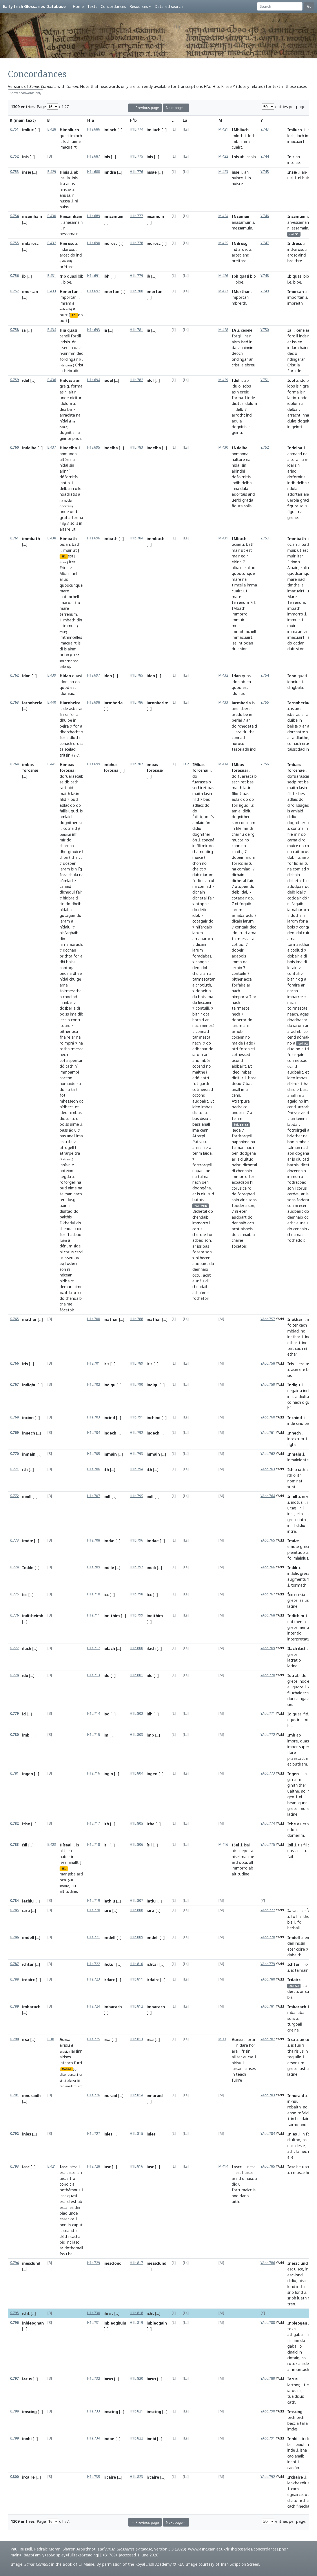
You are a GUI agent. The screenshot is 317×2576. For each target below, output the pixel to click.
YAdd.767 (268, 1594)
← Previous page (145, 107)
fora (63, 874)
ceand (68, 2230)
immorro (240, 614)
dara (244, 2045)
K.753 (14, 171)
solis (303, 505)
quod (64, 687)
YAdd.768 (268, 1615)
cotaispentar (71, 1060)
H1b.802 (136, 1713)
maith (65, 793)
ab (242, 156)
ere (301, 1363)
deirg (250, 834)
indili (151, 1567)
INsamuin (241, 216)
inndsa (110, 172)
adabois (239, 956)
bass (64, 1130)
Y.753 (265, 538)
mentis (305, 1627)
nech (64, 1054)
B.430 (51, 216)
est (249, 550)
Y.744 (265, 156)
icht (26, 2313)
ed (300, 341)
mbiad (293, 1331)
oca (75, 1031)
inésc (73, 2166)
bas (211, 787)
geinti (237, 432)
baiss (70, 961)
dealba (66, 409)
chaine (237, 1240)
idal (290, 465)
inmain (28, 1454)
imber (292, 1746)
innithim (112, 1615)
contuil (77, 1019)
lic (296, 863)
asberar (76, 708)
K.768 (14, 1417)
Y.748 (265, 275)
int (240, 643)
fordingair (69, 359)
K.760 (14, 447)
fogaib (245, 903)
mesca (204, 1037)
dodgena (248, 1153)
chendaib (68, 1228)
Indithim (295, 1615)
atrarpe (66, 1153)
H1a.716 (93, 1773)
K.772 (14, 1496)
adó (195, 1077)
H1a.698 (93, 702)
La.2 (186, 764)
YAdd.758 (268, 1363)
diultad (302, 1159)
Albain (65, 573)
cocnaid (70, 828)
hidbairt (67, 1280)
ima (73, 1014)
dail (290, 1943)
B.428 (51, 129)
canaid (65, 886)
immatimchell (244, 631)
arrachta (67, 415)
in (249, 177)
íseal (63, 1862)
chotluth (203, 985)
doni (291, 1698)
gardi (204, 1083)
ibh (106, 276)
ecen (243, 1211)
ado (249, 1043)
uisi (290, 177)
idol (25, 380)
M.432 (223, 675)
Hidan (65, 675)
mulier (305, 1808)
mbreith (239, 303)
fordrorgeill (242, 1135)
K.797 (14, 2378)
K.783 (14, 1844)
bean (291, 1802)
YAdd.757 (268, 1319)
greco (292, 1519)
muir (67, 550)
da (64, 261)
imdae (153, 1540)
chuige (75, 979)
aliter (63, 2074)
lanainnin (245, 347)
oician (65, 544)
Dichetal (199, 1211)
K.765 (14, 1319)
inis (25, 156)
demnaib (200, 1269)
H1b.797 (136, 1567)
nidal (236, 465)
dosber (69, 863)
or (80, 2074)
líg (80, 869)
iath (301, 1469)
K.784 (14, 1900)
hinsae (65, 189)
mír (63, 840)
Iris (290, 1363)
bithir (197, 1014)
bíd (62, 2242)
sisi (290, 1375)
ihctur (109, 1964)
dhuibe (66, 720)
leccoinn (205, 1002)
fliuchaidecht (298, 1692)
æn (62, 1199)
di (61, 649)
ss (66, 714)
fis (299, 2390)
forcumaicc (242, 2189)
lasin (75, 793)
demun (66, 1286)
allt (62, 1850)
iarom (307, 857)
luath (302, 2298)
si (297, 648)
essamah (301, 222)
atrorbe (305, 1106)
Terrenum (296, 602)
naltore (238, 459)
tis (300, 1845)
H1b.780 (136, 291)
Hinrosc (67, 243)
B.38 (50, 2039)
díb (80, 1014)
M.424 (223, 216)
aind (302, 255)
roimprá (67, 1043)
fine (295, 2340)
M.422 (223, 156)
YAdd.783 (268, 2095)
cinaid (292, 2352)
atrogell (67, 1147)
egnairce (295, 2494)
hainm (305, 347)
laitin (72, 392)
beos (64, 973)
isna (303, 2450)
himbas (75, 1112)
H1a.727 (93, 2133)
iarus (27, 2378)
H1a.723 (93, 1979)
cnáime (66, 1304)
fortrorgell (202, 1164)
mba (291, 2012)
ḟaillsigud (200, 816)
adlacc (198, 805)
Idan (236, 675)
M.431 (223, 538)
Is (212, 816)
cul (307, 863)
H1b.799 (136, 1615)
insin (247, 336)
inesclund (31, 2263)
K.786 (14, 1937)
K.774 (14, 1567)
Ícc (290, 1594)
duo (291, 1048)
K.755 (14, 243)
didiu (196, 828)
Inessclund (297, 2263)
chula (73, 874)
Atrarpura (241, 1101)
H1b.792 (136, 1432)
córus (69, 1251)
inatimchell (69, 596)
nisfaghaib (69, 932)
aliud (64, 579)
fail (290, 1856)
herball (293, 1927)
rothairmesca (72, 1048)
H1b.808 (136, 1910)
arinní (64, 471)
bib (81, 276)
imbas (206, 1106)
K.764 (14, 764)
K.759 (14, 380)
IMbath (239, 538)
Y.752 (265, 447)
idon (26, 675)
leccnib (66, 1141)
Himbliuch (69, 129)
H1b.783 (136, 447)
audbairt (200, 1101)
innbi (27, 2438)
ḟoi (308, 1910)
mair (236, 550)
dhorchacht (70, 731)
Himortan (69, 291)
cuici (243, 932)
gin (290, 1779)
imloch (76, 135)
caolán (293, 2467)
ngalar (305, 1698)
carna (292, 840)
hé (77, 655)
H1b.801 (136, 1675)
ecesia (299, 1594)
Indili (292, 1567)
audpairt (200, 1263)
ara (238, 731)
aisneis (247, 1228)
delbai (247, 482)
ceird (247, 1188)
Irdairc (294, 1979)
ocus (305, 851)
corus (197, 1228)
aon (290, 1153)
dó (72, 805)
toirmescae (297, 1008)
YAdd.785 (268, 2166)
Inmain (294, 1454)
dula (244, 488)
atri (235, 1048)
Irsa (291, 2039)
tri (73, 1089)
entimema (296, 1621)
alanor (71, 2080)
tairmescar (241, 938)
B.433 (51, 291)
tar (195, 1037)
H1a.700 (93, 1319)
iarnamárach (71, 944)
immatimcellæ (300, 631)
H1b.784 (136, 538)
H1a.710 (93, 1594)
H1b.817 (136, 2263)
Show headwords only (25, 93)
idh (150, 1714)
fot (63, 1095)
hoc (303, 1681)
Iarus (292, 2378)
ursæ (292, 1508)
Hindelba (68, 447)
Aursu (237, 2039)
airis (243, 1199)
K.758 (14, 330)
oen (205, 1182)
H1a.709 (93, 1567)
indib (236, 482)
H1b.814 (136, 2095)
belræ (292, 726)
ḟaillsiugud (69, 811)
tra (62, 183)
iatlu (151, 1901)
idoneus (67, 693)
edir (244, 556)
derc (291, 1991)
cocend (66, 1077)
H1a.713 (93, 1675)
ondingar (240, 359)
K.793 (14, 2166)
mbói (205, 1060)
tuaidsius (295, 2396)
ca (72, 2218)
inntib (65, 482)
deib (202, 909)
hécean (66, 1275)
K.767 (14, 1384)
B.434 (51, 330)
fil (305, 1845)
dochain (298, 915)
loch (67, 141)
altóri (64, 459)
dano (244, 2195)
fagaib (297, 903)
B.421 (51, 2166)
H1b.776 (136, 171)
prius (76, 438)
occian (298, 643)
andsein (239, 1112)
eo (77, 681)
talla (304, 2423)
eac (290, 2274)
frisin (245, 2051)
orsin (252, 2039)
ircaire (28, 2477)
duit (235, 648)
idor (304, 1675)
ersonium (295, 2062)
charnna (67, 845)
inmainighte (298, 1459)
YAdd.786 (268, 2263)
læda (236, 1130)
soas (252, 1199)
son (75, 661)
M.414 (223, 2166)
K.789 (14, 2006)
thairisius (295, 2051)
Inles (292, 2134)
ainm (72, 649)
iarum (208, 874)
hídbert (66, 1106)
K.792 (14, 2133)
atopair (202, 903)
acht (63, 1292)
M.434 (223, 764)
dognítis (67, 432)
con (308, 845)
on (308, 822)
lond (299, 2274)
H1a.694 (93, 380)
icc (106, 1594)
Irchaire (295, 2477)
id (24, 1714)
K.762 (14, 675)
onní (63, 2224)
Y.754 (265, 675)
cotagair (200, 921)
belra (64, 726)
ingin (108, 1773)
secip (291, 782)
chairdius (301, 2482)
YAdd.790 (268, 2411)
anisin (306, 1112)
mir (245, 828)
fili (199, 845)
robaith (294, 2107)
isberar (246, 708)
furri (78, 2062)
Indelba (294, 447)
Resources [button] (138, 6)
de (65, 708)
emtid (306, 1719)
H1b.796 (136, 1540)
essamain (299, 228)
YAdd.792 (268, 2476)
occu (196, 1275)
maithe (198, 1072)
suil (308, 1991)
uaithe (293, 1791)
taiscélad (68, 749)
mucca (237, 840)
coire (300, 1949)
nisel (236, 1856)
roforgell (68, 1182)
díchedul (67, 892)
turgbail (294, 2024)
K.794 (14, 2263)
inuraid (110, 2095)
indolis (293, 1573)
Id (289, 1714)
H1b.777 (136, 216)
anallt (74, 1862)
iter (72, 561)
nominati (295, 1481)
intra (291, 1531)
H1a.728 (93, 2166)
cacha (75, 2236)
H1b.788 (136, 1319)
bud (74, 799)
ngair (299, 1054)
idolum (250, 403)
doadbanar (297, 1019)
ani (246, 1025)
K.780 (14, 1734)
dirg (209, 851)
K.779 (14, 1713)
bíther (65, 1031)
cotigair (294, 898)
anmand (294, 453)
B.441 (51, 764)
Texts (92, 6)
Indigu (293, 1384)
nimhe (300, 1141)
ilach (26, 1648)
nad (301, 579)
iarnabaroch (298, 909)
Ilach (292, 1648)
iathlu (28, 1901)
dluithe (301, 737)
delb (239, 409)
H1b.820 (136, 2378)
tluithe (248, 731)
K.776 (14, 1615)
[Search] (279, 6)
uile (78, 488)
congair (202, 961)
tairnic (293, 2124)
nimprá (208, 1025)
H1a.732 (93, 2378)
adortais (239, 494)
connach (239, 737)
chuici (197, 973)
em (307, 1937)
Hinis (64, 172)
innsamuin (113, 216)
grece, (305, 1546)
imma (245, 141)
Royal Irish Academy (153, 2564)
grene (292, 517)
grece (292, 1600)
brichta (66, 956)
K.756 (14, 275)
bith (235, 2201)
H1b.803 (136, 1734)
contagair (68, 967)
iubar (301, 2012)
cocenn (238, 1037)
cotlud (237, 944)
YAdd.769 (268, 1648)
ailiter (237, 2056)
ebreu (250, 365)
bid (70, 787)
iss (294, 341)
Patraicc (199, 1141)
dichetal (199, 898)
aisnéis (198, 1280)
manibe (247, 1856)
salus (304, 1600)
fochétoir (200, 1298)
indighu (29, 1384)
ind (79, 255)
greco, (305, 1573)
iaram (65, 869)
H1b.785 (136, 675)
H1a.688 (93, 171)
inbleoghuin (115, 2323)
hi (61, 1251)
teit (290, 1348)
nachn (292, 990)
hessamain (69, 233)
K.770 (14, 1453)
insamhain (32, 216)
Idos (247, 386)
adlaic (237, 799)
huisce (237, 177)
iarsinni (77, 2051)
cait (296, 851)
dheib (76, 903)
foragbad (246, 1193)
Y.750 (265, 330)
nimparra (240, 996)
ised (244, 341)
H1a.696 (93, 538)
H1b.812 (136, 2006)
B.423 (51, 1844)
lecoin (237, 967)
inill (107, 1496)
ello (300, 1513)
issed (64, 347)
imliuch (153, 129)
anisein (198, 1147)
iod (106, 1714)
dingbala (295, 687)
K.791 (14, 2095)
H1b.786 (136, 702)
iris (25, 1363)
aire (235, 708)
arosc (64, 255)
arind (236, 2178)
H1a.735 (93, 2476)
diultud (207, 1193)
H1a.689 (93, 216)
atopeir (241, 886)
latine (292, 1606)
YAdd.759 (268, 1384)
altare (65, 529)
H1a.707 (93, 1496)
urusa (78, 743)
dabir (197, 874)
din (79, 620)
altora (292, 459)
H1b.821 (136, 2411)
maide (237, 1043)
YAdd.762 (268, 1453)
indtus (296, 1502)
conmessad (297, 1060)
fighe (292, 1444)
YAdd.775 (268, 1844)
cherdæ (199, 1234)
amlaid (66, 816)
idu (25, 1675)
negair (293, 1390)
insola (251, 156)
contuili (202, 1008)
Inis (235, 156)
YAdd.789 (268, 2378)
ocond (237, 1060)
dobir (292, 857)
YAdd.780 (268, 1979)
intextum (295, 1438)
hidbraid (70, 898)
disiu (291, 1089)
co (289, 743)
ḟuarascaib (201, 782)
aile (290, 2157)
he (70, 2253)
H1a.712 (93, 1648)
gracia (305, 500)
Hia (63, 330)
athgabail (295, 2334)
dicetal (307, 1164)
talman (66, 1193)
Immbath (296, 538)
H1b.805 (136, 1823)
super (304, 1746)
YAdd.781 (268, 2006)
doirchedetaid (244, 726)
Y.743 (265, 129)
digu (306, 1402)
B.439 (51, 675)
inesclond (113, 2263)
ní (76, 1066)
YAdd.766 (268, 1567)
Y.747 (265, 243)
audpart (239, 1217)
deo (195, 967)
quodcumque (299, 573)
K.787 (14, 1964)
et (77, 1106)
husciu (251, 2178)
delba (292, 409)
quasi (64, 135)
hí (288, 1408)
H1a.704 (93, 1432)
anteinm (67, 1170)
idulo (236, 386)
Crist (79, 365)
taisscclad (296, 749)
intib (291, 482)
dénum (66, 1246)
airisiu (65, 2045)
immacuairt (242, 637)
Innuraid (295, 2095)
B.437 (51, 447)
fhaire (65, 1037)
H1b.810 (136, 1964)
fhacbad (73, 1234)
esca (63, 2207)
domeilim (295, 1835)
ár (61, 2247)
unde (64, 397)
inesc (250, 2166)
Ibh (235, 276)
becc (291, 2423)
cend (291, 1037)
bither (237, 979)
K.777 (14, 1648)
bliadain (302, 2118)
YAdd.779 (268, 1964)
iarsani (237, 2068)
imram (65, 303)
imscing (29, 2411)
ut (73, 529)
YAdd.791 (268, 2438)
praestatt (296, 1758)
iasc (25, 2166)
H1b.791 (136, 1417)
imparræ (295, 996)
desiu (236, 1083)
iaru (107, 1910)
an (246, 172)
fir (289, 2340)
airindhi (238, 471)
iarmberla (113, 702)
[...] (37, 129)
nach (297, 743)
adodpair (295, 886)
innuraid (155, 2095)
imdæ (27, 1540)
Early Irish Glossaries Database (34, 6)
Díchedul (67, 1222)
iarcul (209, 880)
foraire (293, 985)
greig (64, 386)
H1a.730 (93, 2313)
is (79, 643)
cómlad (66, 880)
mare (64, 590)
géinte (65, 438)
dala (78, 347)
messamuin (242, 228)
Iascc (237, 2166)
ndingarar (296, 359)
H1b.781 (136, 330)
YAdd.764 (268, 1496)
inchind (153, 1417)
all (251, 1862)
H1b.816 (136, 2166)
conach (66, 743)
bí (289, 2444)
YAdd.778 (268, 1937)
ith (25, 1469)
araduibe (240, 714)
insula (65, 177)
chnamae (295, 1234)
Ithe (291, 1823)
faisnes (75, 1292)
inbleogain (157, 2323)
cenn (204, 1130)
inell (290, 1513)
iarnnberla (32, 702)
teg (62, 2086)
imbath (111, 538)
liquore (297, 1686)
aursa (72, 2074)
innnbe (66, 1002)
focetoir (239, 1246)
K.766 (14, 1363)
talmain (301, 1970)
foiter (292, 1325)
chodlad (70, 996)
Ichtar (293, 1964)
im (309, 129)
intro (303, 1519)
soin (235, 1199)
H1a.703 (93, 1417)
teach (241, 2074)
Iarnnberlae (299, 702)
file (238, 828)
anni (308, 1025)
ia (24, 330)
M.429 (223, 380)
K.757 (14, 291)
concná (208, 840)
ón (302, 648)
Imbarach (296, 2006)
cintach (302, 2369)
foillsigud (240, 805)
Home (78, 6)
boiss (64, 1014)
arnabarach (202, 938)
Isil (290, 1845)
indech (110, 1433)
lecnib (65, 1019)
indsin (65, 341)
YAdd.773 (268, 1773)
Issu (63, 2253)
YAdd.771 (268, 1713)
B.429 (51, 171)
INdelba (240, 447)
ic (292, 1396)
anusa (65, 195)
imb (25, 1735)
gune (303, 1802)
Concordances (113, 6)
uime (76, 141)
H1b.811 (136, 1979)
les (299, 2145)
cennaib (244, 1234)
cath (291, 2402)
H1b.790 (136, 1384)
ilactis (303, 1648)
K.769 (14, 1432)
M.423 (223, 171)
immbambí (69, 1072)
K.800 (14, 2476)
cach (74, 782)
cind (299, 1423)
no (204, 863)
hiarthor (303, 1916)
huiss (64, 206)
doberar (239, 1019)
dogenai (302, 1153)
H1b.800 (136, 1648)
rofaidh (304, 2112)
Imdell (293, 1937)
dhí (62, 961)
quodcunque (71, 585)
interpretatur (299, 1639)
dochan (69, 950)
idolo (304, 380)
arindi (292, 471)
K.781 (14, 1773)
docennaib (296, 1170)
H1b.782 (136, 380)
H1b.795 (136, 1496)
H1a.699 (93, 764)
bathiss (198, 1199)
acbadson (240, 1182)
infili (75, 834)
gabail (292, 2346)
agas (304, 1014)
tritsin (65, 755)
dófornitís (69, 476)
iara (26, 1910)
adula (237, 421)
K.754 (14, 216)
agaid (292, 1101)
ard (80, 1874)
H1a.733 (93, 2411)
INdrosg (240, 243)
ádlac (64, 805)
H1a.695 (93, 447)
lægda (65, 1176)
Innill (292, 1496)
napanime (201, 1170)
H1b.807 (136, 1900)
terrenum (68, 614)
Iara (291, 1910)
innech (28, 1433)
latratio (294, 1660)
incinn (28, 1417)
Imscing (294, 2411)
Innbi (292, 2438)
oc (81, 1101)
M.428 (223, 330)
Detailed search (169, 6)
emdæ (293, 1546)
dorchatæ (296, 731)
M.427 (223, 291)
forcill (76, 336)
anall (71, 1135)
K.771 (14, 1469)
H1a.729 (93, 2263)
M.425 (223, 243)
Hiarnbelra (70, 702)
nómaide (67, 1083)
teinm (237, 1118)
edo (290, 1829)
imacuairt (68, 147)
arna (64, 985)
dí (78, 1008)
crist (235, 365)
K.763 (14, 702)
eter (291, 1949)
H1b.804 (136, 1773)
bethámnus (70, 2189)
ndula (68, 500)
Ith (290, 1469)
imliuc (28, 129)
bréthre (66, 266)
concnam (247, 822)
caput (77, 2224)
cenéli (65, 336)
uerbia (293, 500)
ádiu (73, 1130)
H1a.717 (93, 1823)
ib (24, 276)
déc (80, 353)
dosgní (72, 1199)
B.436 (51, 380)
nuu (295, 2101)
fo (289, 1558)
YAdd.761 (268, 1432)
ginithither (296, 1785)
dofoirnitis (241, 476)
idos (291, 386)
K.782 (14, 1823)
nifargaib (204, 927)
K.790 (14, 2039)
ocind (292, 1066)
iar (301, 863)
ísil (24, 1845)
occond (198, 1095)
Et (212, 1101)
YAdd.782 (268, 2039)
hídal (64, 909)
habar (65, 1856)
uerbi (236, 500)
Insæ (292, 172)
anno (291, 2112)
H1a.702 (93, 1384)
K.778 (14, 1675)
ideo (63, 1112)
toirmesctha (71, 990)
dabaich (294, 1954)
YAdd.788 (268, 2322)
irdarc (109, 1979)
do (72, 255)
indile (109, 1567)
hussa (65, 201)
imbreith (295, 303)
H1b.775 (136, 156)
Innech (294, 1433)
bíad (63, 2213)
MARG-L (66, 2069)
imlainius (300, 1558)
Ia (289, 330)
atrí (206, 1077)
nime (72, 1188)
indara (293, 347)
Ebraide (294, 370)
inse (235, 172)
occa (243, 1862)
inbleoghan (33, 2323)
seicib (64, 782)
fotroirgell (296, 1130)
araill (236, 2051)
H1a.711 (93, 1615)
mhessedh (69, 1101)
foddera (239, 1205)
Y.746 (265, 216)
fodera (71, 1263)
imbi (235, 141)
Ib (289, 276)
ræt (63, 787)
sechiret (199, 787)
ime (308, 135)
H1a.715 (93, 1734)
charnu (198, 851)
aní (206, 1054)
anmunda (68, 453)
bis (308, 1369)
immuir (69, 625)
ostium (306, 2068)
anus (70, 183)
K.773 (14, 1540)
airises (65, 2056)
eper (246, 1850)
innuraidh (31, 2095)
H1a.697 (93, 675)
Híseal (65, 1845)
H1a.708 (93, 1540)
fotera (198, 1251)
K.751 (14, 129)
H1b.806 (136, 1844)
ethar (292, 1342)
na (78, 415)
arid (195, 1060)
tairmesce (241, 1008)
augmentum (298, 1579)
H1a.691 (93, 275)
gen (290, 1796)
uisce (70, 2172)
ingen (27, 1773)
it (291, 1725)
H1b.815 (136, 2133)
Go (309, 6)
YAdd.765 (268, 1540)
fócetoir (67, 1310)
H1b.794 (136, 1469)
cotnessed (241, 1054)
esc (62, 2172)
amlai (236, 811)
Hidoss (66, 380)
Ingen (293, 1773)
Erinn (64, 567)
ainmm (69, 353)
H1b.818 (136, 2313)
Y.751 (265, 380)
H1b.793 (136, 1453)
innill (26, 1496)
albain (237, 567)
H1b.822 (136, 2438)
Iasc (63, 2166)
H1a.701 (93, 1363)
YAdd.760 (268, 1417)
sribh (291, 2298)
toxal (292, 2328)
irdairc (28, 1979)
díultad (66, 1211)
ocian (64, 654)
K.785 (14, 1910)
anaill (69, 2086)
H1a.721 (93, 1937)
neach (292, 1014)
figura (237, 505)
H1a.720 (93, 1910)
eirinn (237, 561)
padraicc (239, 1106)
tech (291, 2417)
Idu (290, 1675)
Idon (291, 675)
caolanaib (295, 2456)
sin (71, 465)
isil (106, 1845)
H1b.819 (136, 2322)
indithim (155, 1615)
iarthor (293, 2384)
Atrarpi (198, 1135)
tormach (298, 1585)
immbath (31, 538)
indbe (109, 2438)
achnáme (200, 1292)
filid (63, 799)
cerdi (79, 1251)
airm (236, 341)
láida (207, 1153)
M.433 (223, 702)
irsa (25, 2039)
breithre (239, 260)
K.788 (14, 1979)
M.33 (222, 2039)
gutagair (67, 915)
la (61, 370)
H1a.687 (93, 156)
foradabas (201, 956)
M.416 (223, 1844)
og (300, 979)
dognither (69, 822)
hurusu (238, 743)
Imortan (295, 291)
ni (73, 195)
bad (290, 1141)
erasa (307, 743)
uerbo (305, 1823)
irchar (305, 2500)
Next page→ (176, 107)
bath (76, 544)
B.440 (51, 702)
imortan (30, 291)
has (63, 1135)
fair (79, 892)
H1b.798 (136, 1594)
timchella (295, 585)
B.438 (51, 538)
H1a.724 (93, 2006)
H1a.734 (93, 2438)
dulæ (292, 421)
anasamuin (241, 222)
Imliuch (294, 129)
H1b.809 (136, 1937)
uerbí (74, 511)
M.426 (223, 275)
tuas (307, 1850)
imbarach (31, 2006)
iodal (108, 380)
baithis (66, 1217)
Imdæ (293, 1540)
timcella (239, 585)
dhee (77, 973)
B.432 (51, 243)
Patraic (293, 1112)
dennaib (239, 1222)
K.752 (14, 156)
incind (109, 1417)
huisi (306, 177)
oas (206, 1246)
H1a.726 (93, 2095)
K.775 (14, 1594)
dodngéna (201, 1188)
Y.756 (265, 764)
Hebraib (71, 370)
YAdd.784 (268, 2133)
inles (26, 2134)
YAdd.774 (268, 1823)
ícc (24, 1594)
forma (76, 386)
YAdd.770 (268, 1675)
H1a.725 (93, 2039)
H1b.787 (136, 764)
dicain (201, 944)
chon (64, 857)
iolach (109, 1648)
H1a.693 (93, 330)
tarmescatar (203, 979)
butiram (299, 1764)
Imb (291, 1735)
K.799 (14, 2438)
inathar (29, 1319)
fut (195, 1083)
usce (306, 2166)
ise (234, 643)
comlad (204, 886)
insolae (293, 162)
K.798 (14, 2411)
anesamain (73, 222)
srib (290, 2292)
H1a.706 (93, 1469)
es (71, 2207)
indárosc (67, 249)
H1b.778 (136, 243)
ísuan (64, 1025)
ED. (74, 315)
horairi (198, 1019)
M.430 (223, 447)
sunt (291, 1486)
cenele (246, 330)
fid (305, 1714)
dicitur (76, 397)
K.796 (14, 2322)
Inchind (294, 1417)
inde (251, 397)
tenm (197, 1153)
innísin (65, 1164)
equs (291, 1719)
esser (64, 2218)
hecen (205, 1257)
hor (252, 2045)
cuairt (237, 147)
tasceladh (240, 749)
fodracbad (296, 1182)
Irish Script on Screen (240, 2564)
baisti (237, 1164)
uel (74, 573)
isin (299, 386)
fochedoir (295, 1240)
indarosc (30, 243)
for (72, 714)
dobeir (202, 990)
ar (251, 359)
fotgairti (247, 1048)
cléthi (64, 2236)
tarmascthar (298, 944)
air (234, 1850)
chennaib (244, 1170)
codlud (297, 950)
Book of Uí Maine (78, 2564)
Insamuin (296, 216)
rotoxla (294, 2363)
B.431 (51, 275)
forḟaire (239, 985)
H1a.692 (93, 291)
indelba (29, 447)
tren (291, 2304)
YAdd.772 (268, 1734)
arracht (294, 415)
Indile (27, 1567)
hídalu (65, 927)
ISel (235, 1845)
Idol (235, 380)
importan (68, 297)
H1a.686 (93, 129)
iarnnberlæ (157, 702)
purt (64, 314)
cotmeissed (202, 1089)
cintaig (293, 2357)
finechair (303, 2506)
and (245, 255)
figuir (292, 511)
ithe (26, 1823)
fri (62, 714)
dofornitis (296, 476)
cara (295, 2488)
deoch (237, 353)
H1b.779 (136, 275)
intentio (294, 1633)
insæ (26, 172)
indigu (109, 1384)
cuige (308, 932)
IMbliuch (240, 129)
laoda (292, 1124)
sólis (74, 523)
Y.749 (265, 291)
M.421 (223, 129)
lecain (292, 967)
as (308, 1363)
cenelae (303, 330)
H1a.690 (93, 243)
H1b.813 (136, 2039)
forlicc (197, 880)
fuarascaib (247, 776)
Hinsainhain (71, 216)
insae (152, 172)
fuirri (299, 2045)
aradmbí (294, 1031)
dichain (198, 892)
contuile (239, 973)
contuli (293, 973)
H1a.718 (93, 1844)
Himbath (68, 538)
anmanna (240, 453)
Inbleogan (297, 2323)
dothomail (73, 2247)
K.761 (14, 538)
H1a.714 (93, 1713)
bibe (67, 282)
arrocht (238, 415)
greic (244, 392)
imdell (28, 1937)
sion (244, 648)
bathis (293, 1164)
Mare (292, 596)
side (77, 1246)
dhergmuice (70, 851)
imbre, (293, 1741)
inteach (66, 2062)
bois (202, 996)
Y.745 (265, 171)
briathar (294, 1135)
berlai (237, 720)
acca (248, 979)
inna (305, 415)
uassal (293, 1850)
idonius (293, 681)
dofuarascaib (72, 776)
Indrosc (294, 243)
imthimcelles (71, 637)
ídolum (66, 403)
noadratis (68, 494)
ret (300, 782)
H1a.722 (93, 1964)
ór (74, 341)
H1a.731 (93, 2322)
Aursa (65, 2039)
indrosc (110, 243)
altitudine (68, 1891)
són (63, 1269)
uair (63, 1205)
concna (297, 828)
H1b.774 (136, 129)
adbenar (200, 1048)
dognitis (239, 426)
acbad (197, 1240)
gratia (65, 517)
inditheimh (32, 1615)
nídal (64, 421)
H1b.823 (136, 2476)
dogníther (201, 834)
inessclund (156, 2263)
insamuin (155, 216)
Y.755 (265, 702)
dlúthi (75, 737)
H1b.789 (136, 1363)
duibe (292, 720)
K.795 (14, 2313)
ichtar (28, 1964)
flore (291, 1752)
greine (293, 2030)
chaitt (76, 857)
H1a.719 (93, 1900)
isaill (247, 1845)
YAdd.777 (268, 1910)
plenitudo (296, 1552)
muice (197, 857)
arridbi (238, 1031)
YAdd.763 (268, 1469)
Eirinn (292, 561)
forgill (237, 336)
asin (76, 380)
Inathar (294, 1319)
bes (301, 793)
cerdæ (293, 1193)
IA (234, 330)
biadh (300, 2444)
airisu (236, 2062)
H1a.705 (93, 1453)
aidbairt (239, 1066)
